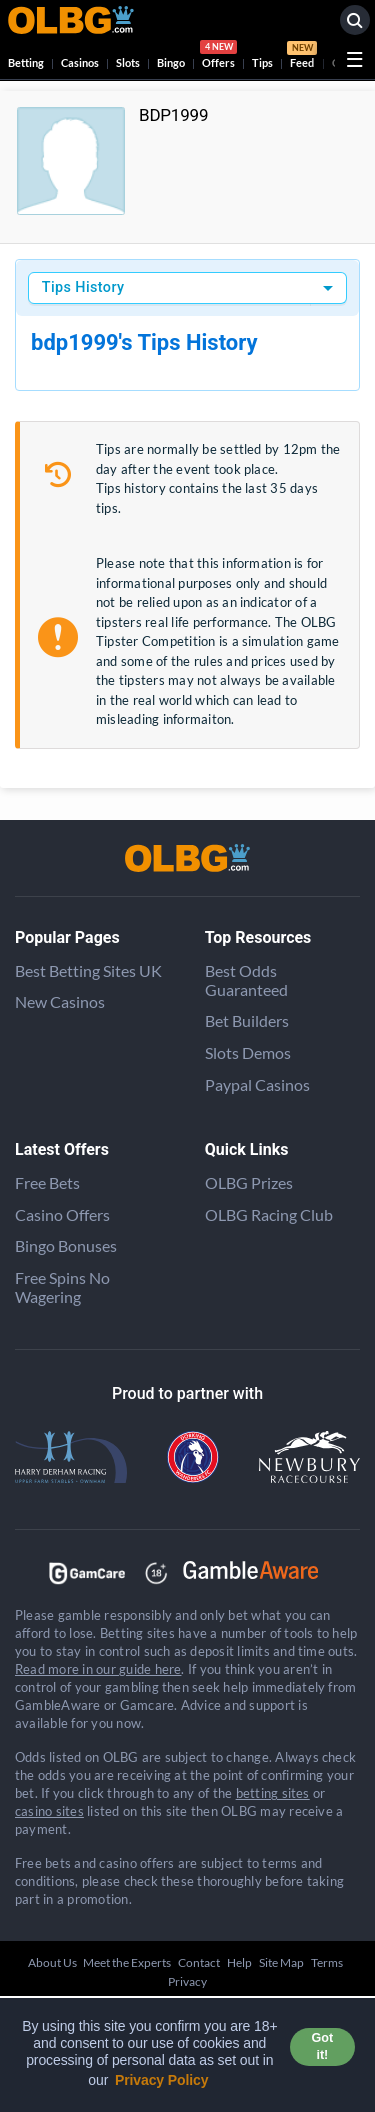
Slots (128, 62)
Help (239, 1962)
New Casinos (60, 1001)
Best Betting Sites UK (88, 970)
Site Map (281, 1962)
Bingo (171, 62)
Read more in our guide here (98, 1669)
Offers (218, 57)
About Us (52, 1962)
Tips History (83, 287)
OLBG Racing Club (269, 1214)
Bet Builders (247, 1020)
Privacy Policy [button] (162, 2080)
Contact (199, 1962)
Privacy (187, 1981)
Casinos (80, 62)
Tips (262, 62)
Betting (26, 62)
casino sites (49, 1811)
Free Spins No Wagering (62, 1287)
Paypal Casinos (257, 1084)
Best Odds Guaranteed (246, 980)
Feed (302, 57)
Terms (327, 1962)
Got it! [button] (322, 2046)
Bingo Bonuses (66, 1245)
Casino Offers (62, 1214)
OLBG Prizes (249, 1182)
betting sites (273, 1793)
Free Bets (47, 1182)
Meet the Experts (127, 1962)
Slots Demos (248, 1052)
